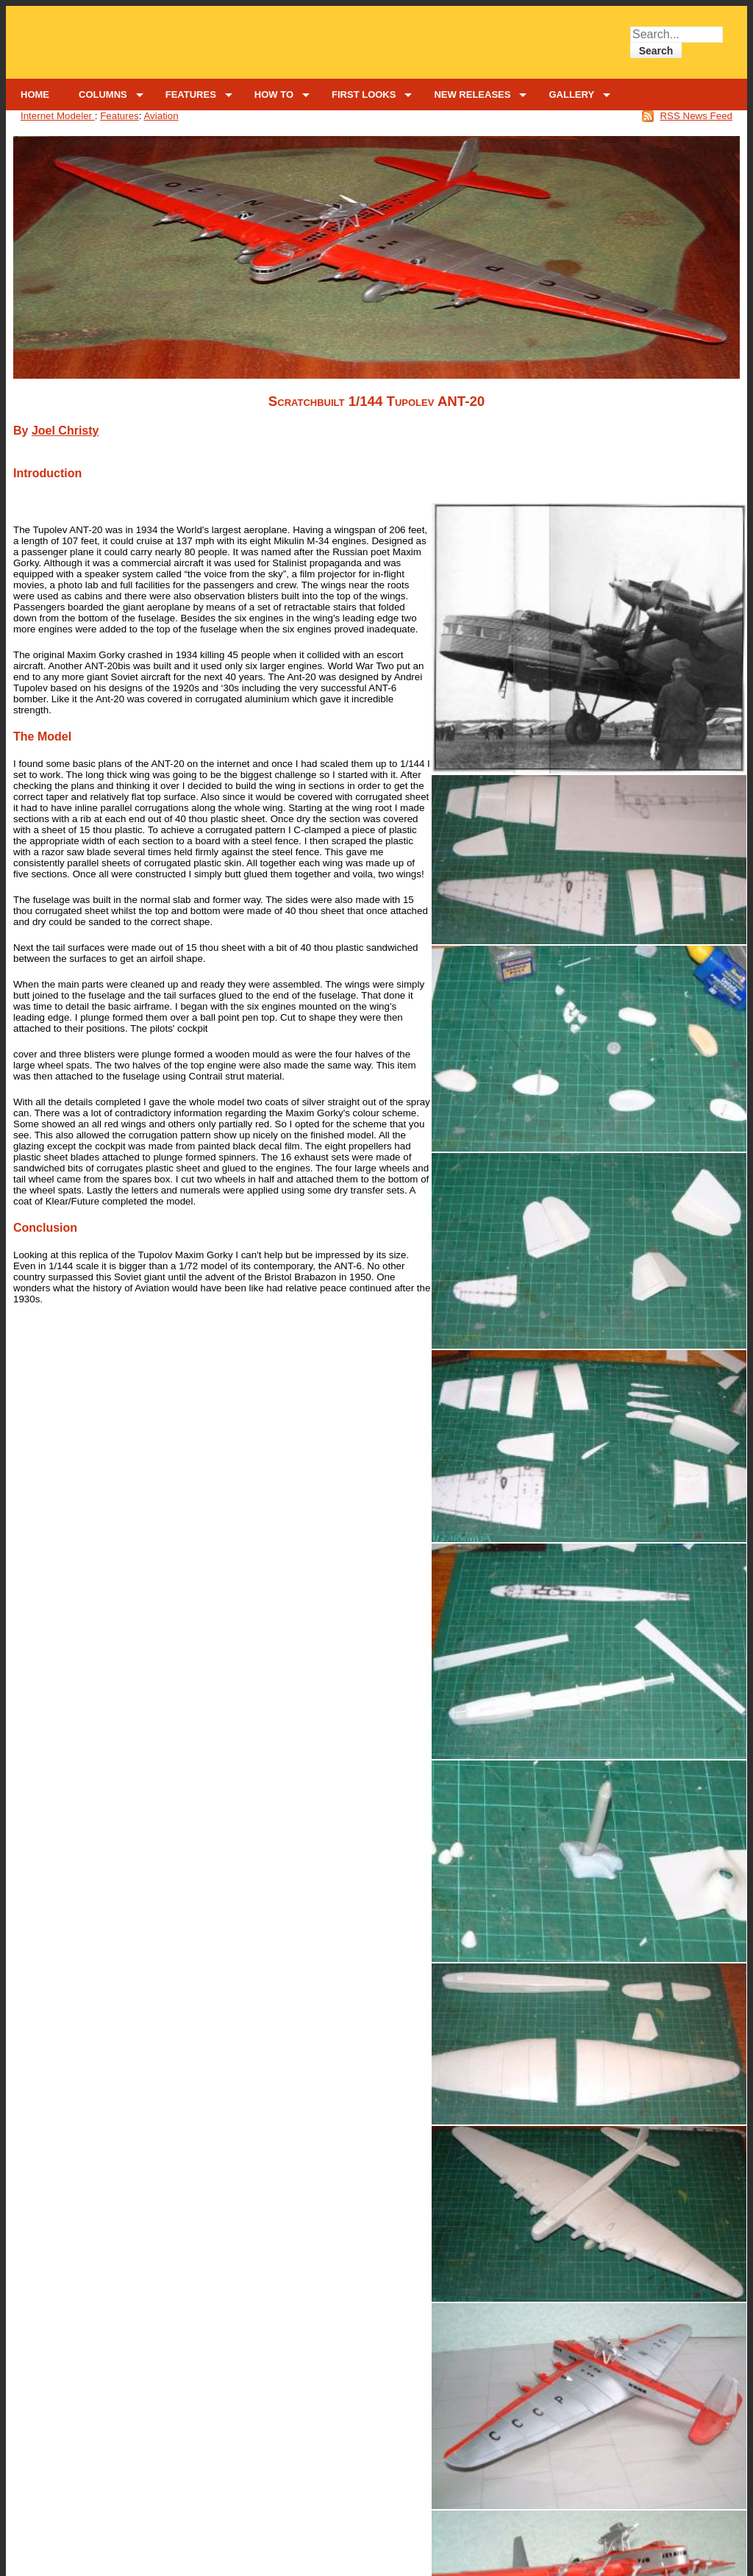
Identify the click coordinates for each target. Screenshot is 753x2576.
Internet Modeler (58, 115)
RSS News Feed (696, 115)
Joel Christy (65, 430)
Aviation (160, 115)
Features (119, 115)
